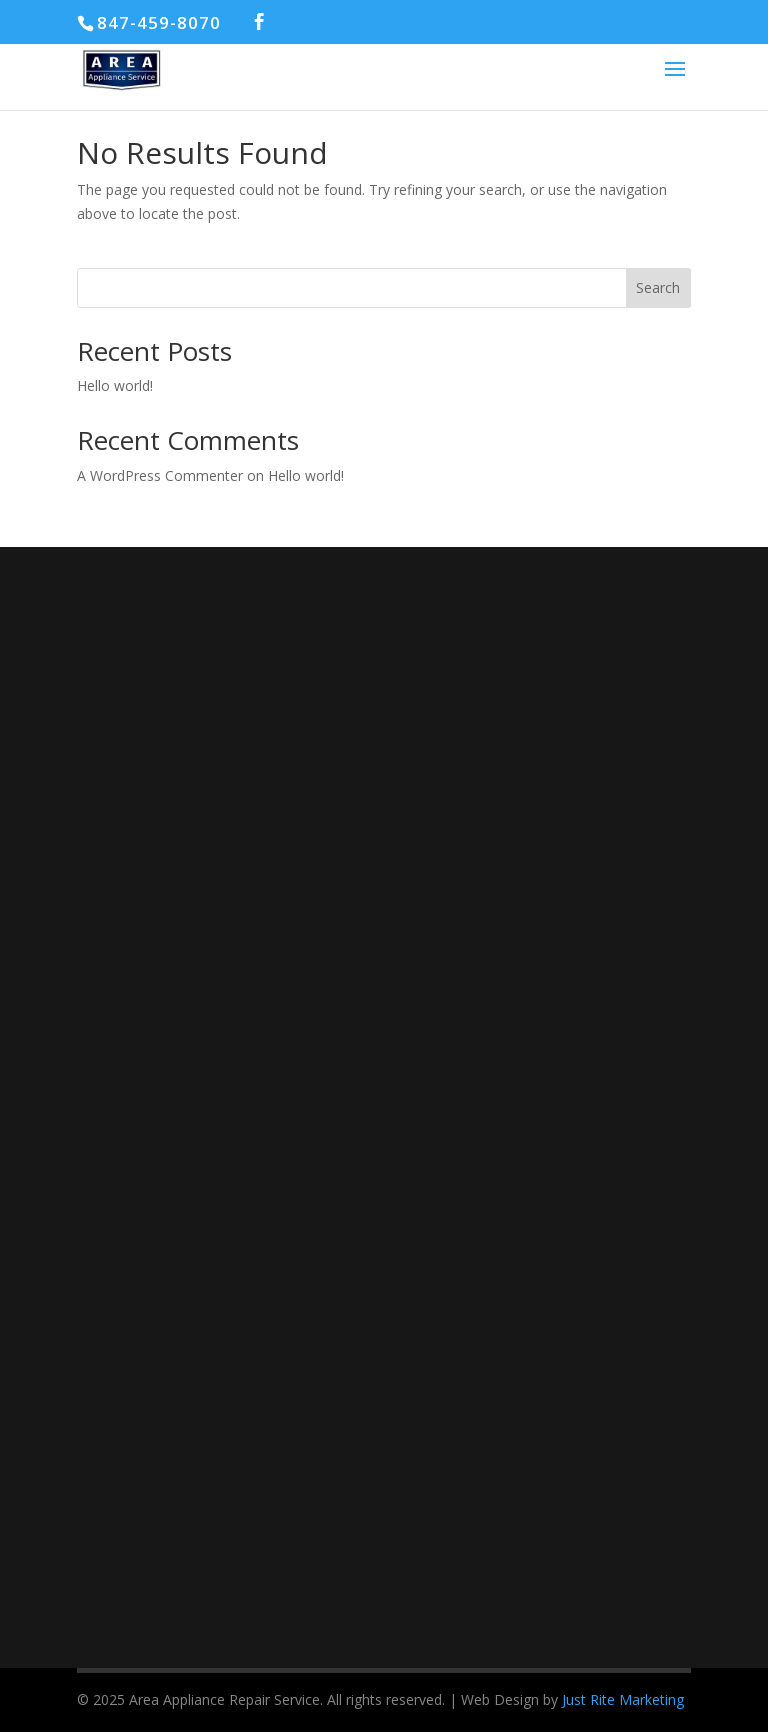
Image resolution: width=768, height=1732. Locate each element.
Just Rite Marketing (623, 1699)
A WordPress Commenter (160, 475)
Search (658, 287)
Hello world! (115, 385)
